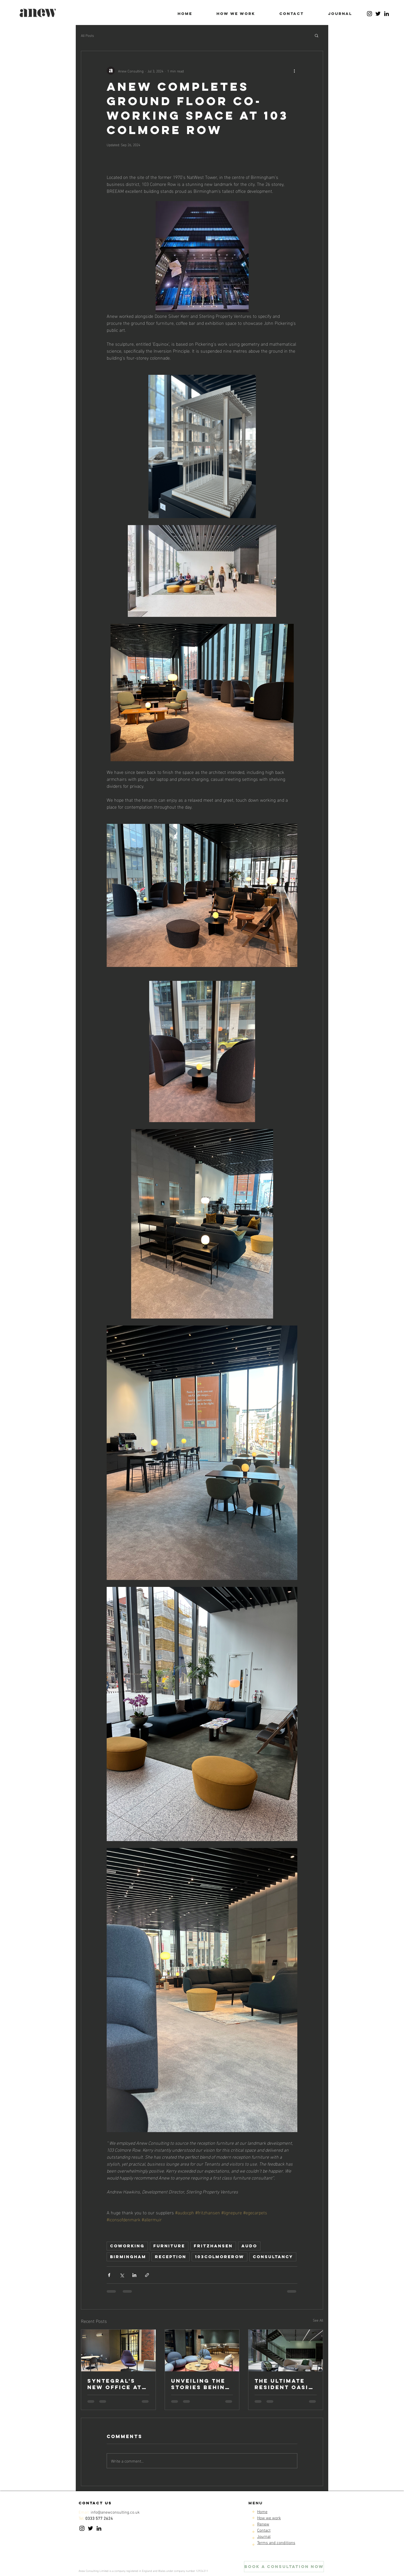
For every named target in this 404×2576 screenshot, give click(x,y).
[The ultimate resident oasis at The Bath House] (285, 2350)
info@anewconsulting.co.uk (115, 2512)
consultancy (273, 2256)
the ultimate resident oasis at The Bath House (284, 2384)
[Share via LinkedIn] (134, 2275)
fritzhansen (213, 2245)
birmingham (128, 2256)
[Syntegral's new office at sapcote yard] (118, 2350)
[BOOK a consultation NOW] (284, 2566)
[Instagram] (369, 13)
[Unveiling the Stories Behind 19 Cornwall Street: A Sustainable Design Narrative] (202, 2350)
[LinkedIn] (386, 13)
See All (318, 2320)
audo (249, 2245)
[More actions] (294, 71)
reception (170, 2256)
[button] (316, 35)
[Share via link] (147, 2275)
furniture (169, 2245)
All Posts (87, 35)
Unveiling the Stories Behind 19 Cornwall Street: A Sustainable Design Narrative (200, 2384)
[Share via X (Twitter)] (121, 2275)
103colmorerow (219, 2256)
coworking (127, 2245)
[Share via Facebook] (109, 2275)
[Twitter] (378, 13)
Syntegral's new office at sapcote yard (114, 2384)
